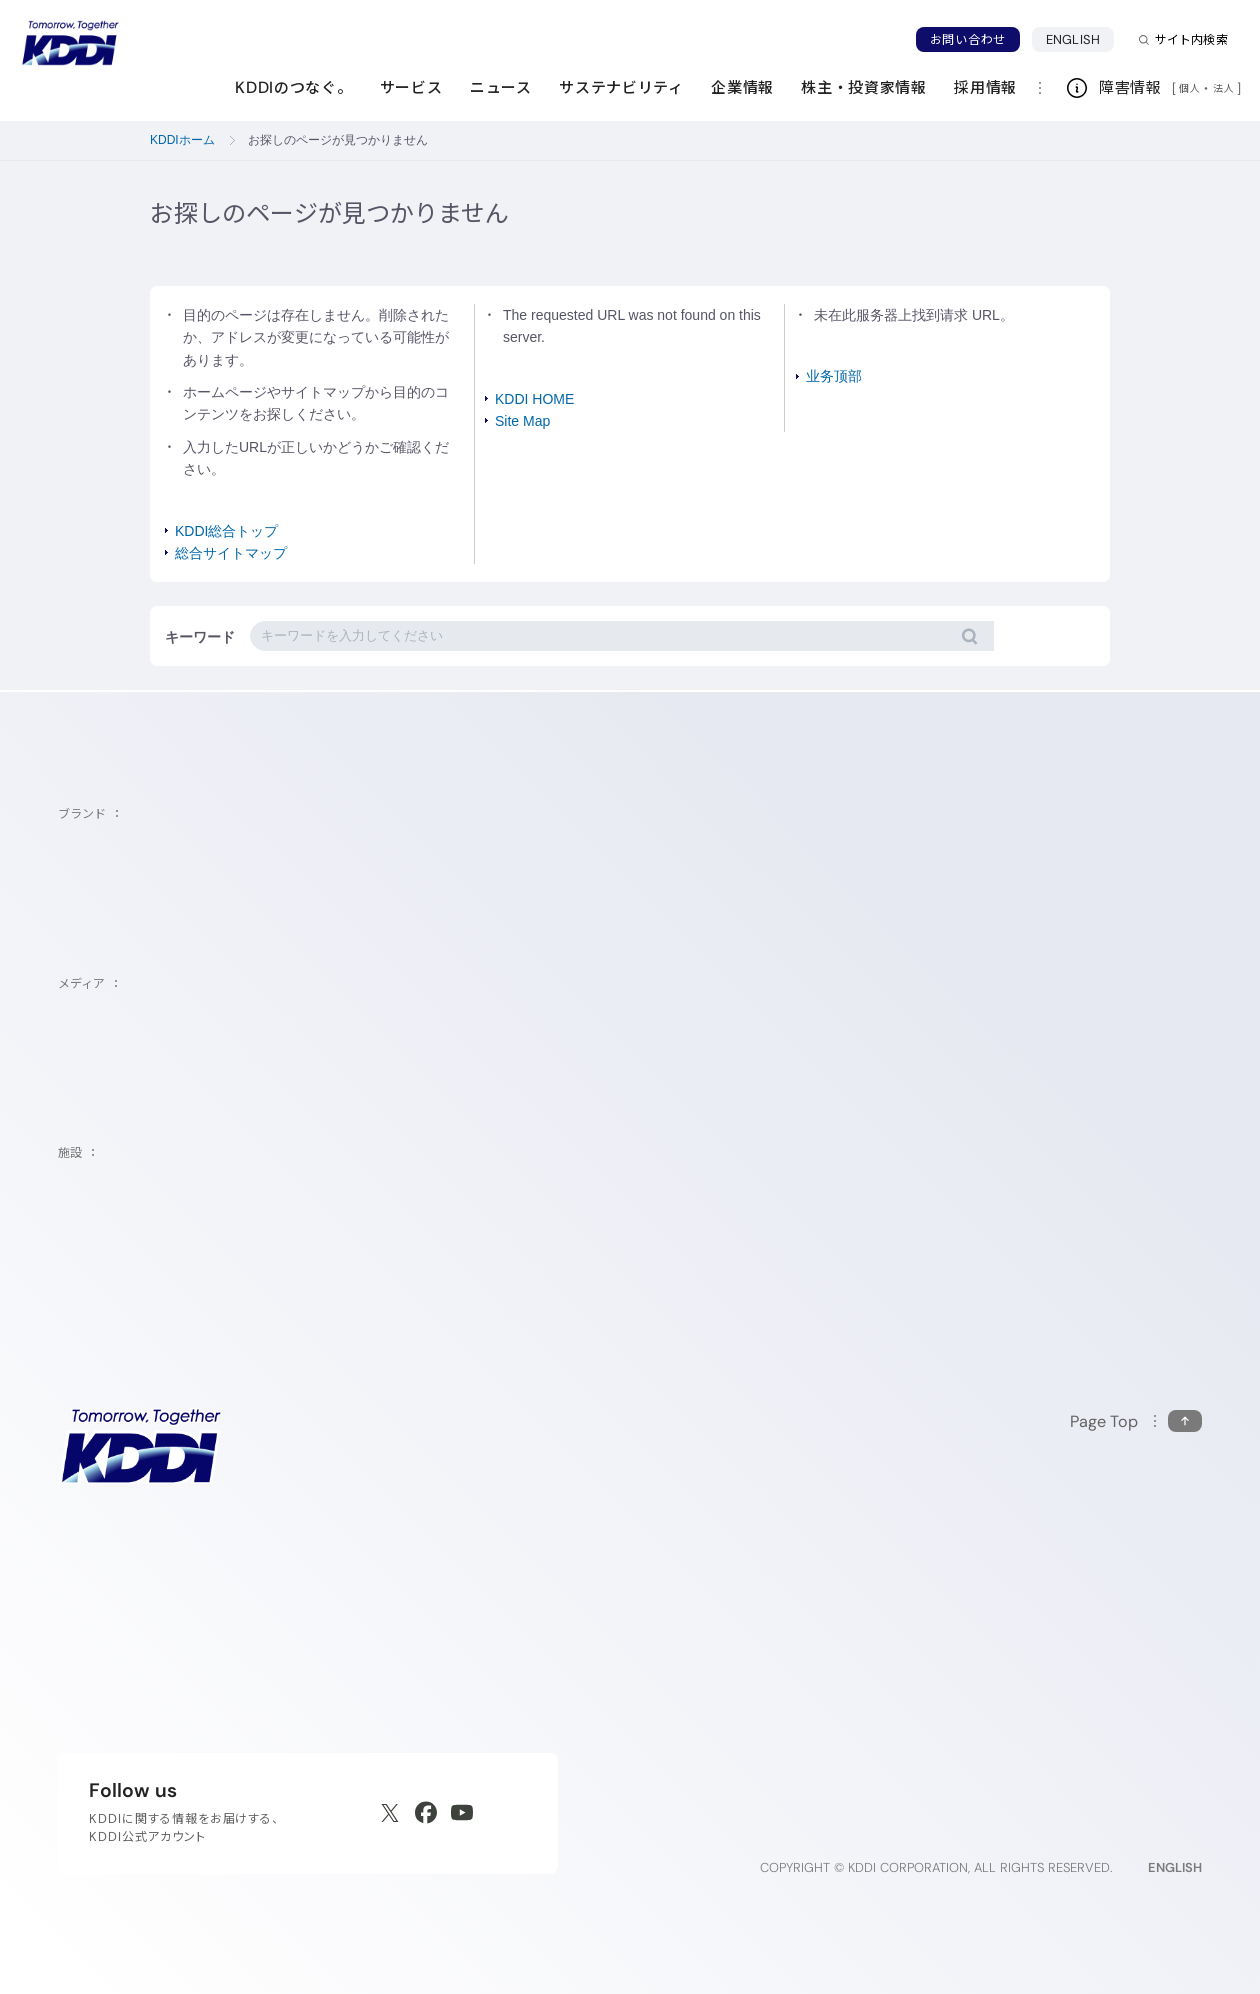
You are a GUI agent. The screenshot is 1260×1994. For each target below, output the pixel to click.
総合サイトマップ (231, 553)
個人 (1189, 88)
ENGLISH (1080, 39)
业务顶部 (834, 376)
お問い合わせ (968, 39)
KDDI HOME (534, 399)
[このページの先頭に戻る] (1136, 1421)
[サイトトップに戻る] (70, 43)
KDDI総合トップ (226, 531)
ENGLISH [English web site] (1175, 1867)
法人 (1225, 88)
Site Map (522, 421)
